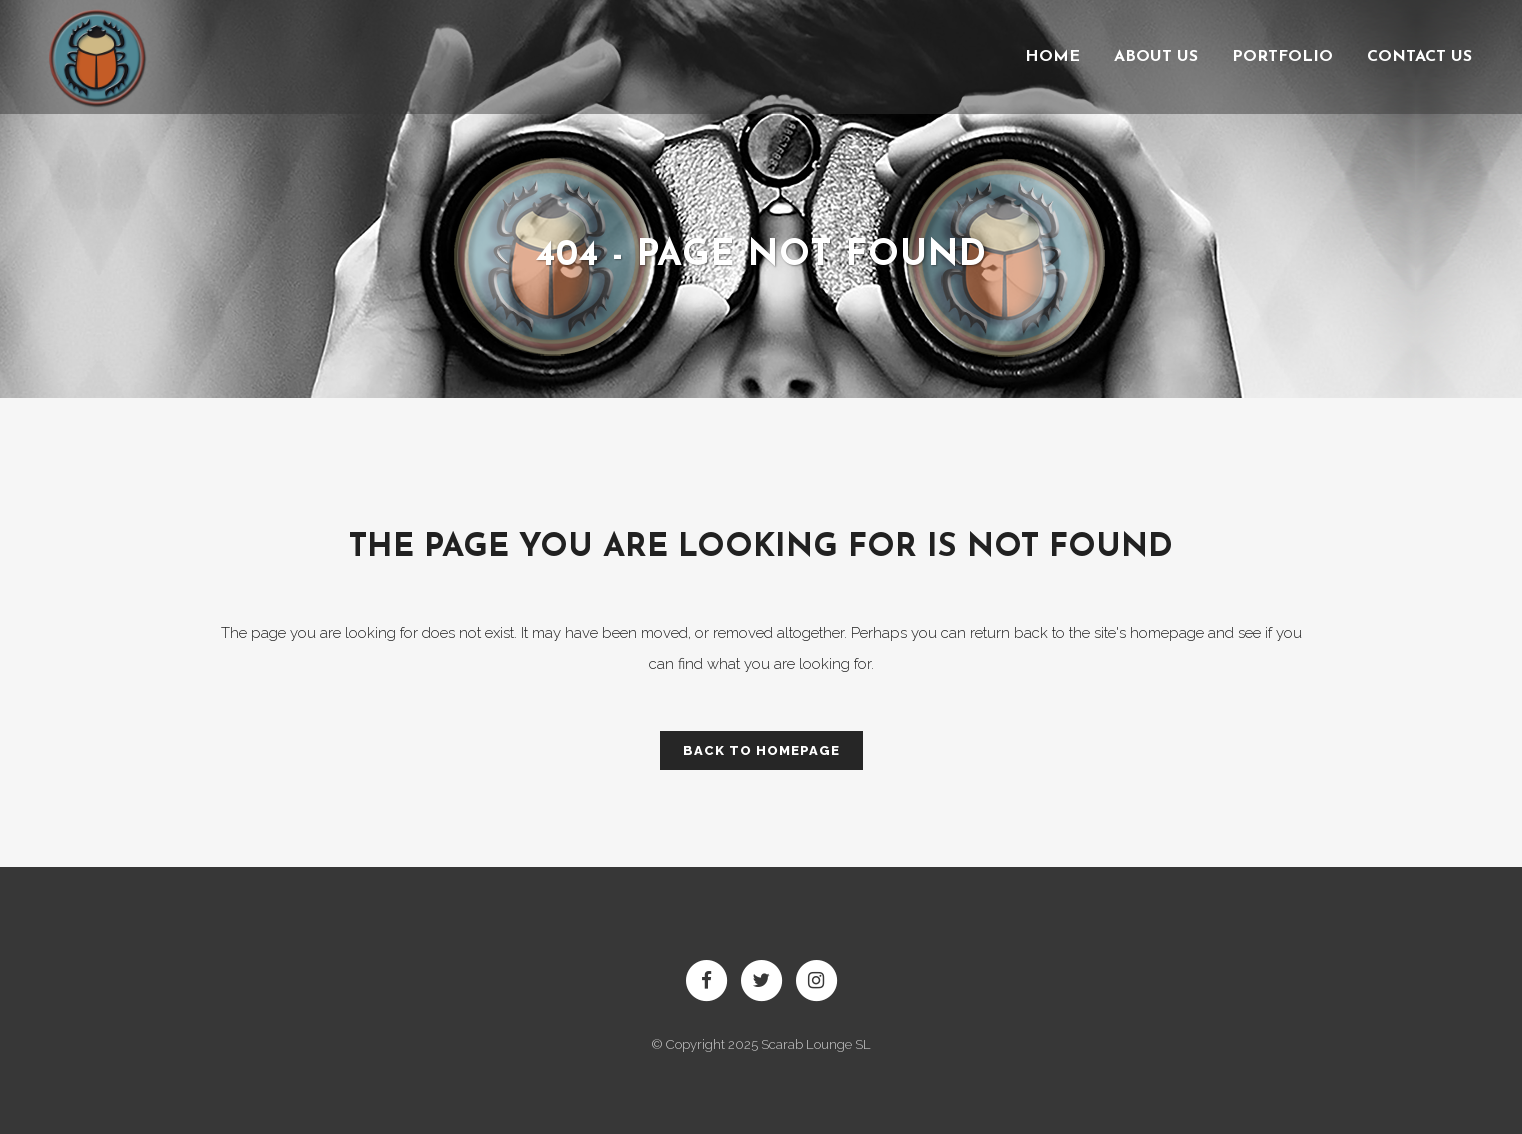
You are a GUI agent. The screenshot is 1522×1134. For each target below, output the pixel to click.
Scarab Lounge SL (816, 1044)
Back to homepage (761, 750)
